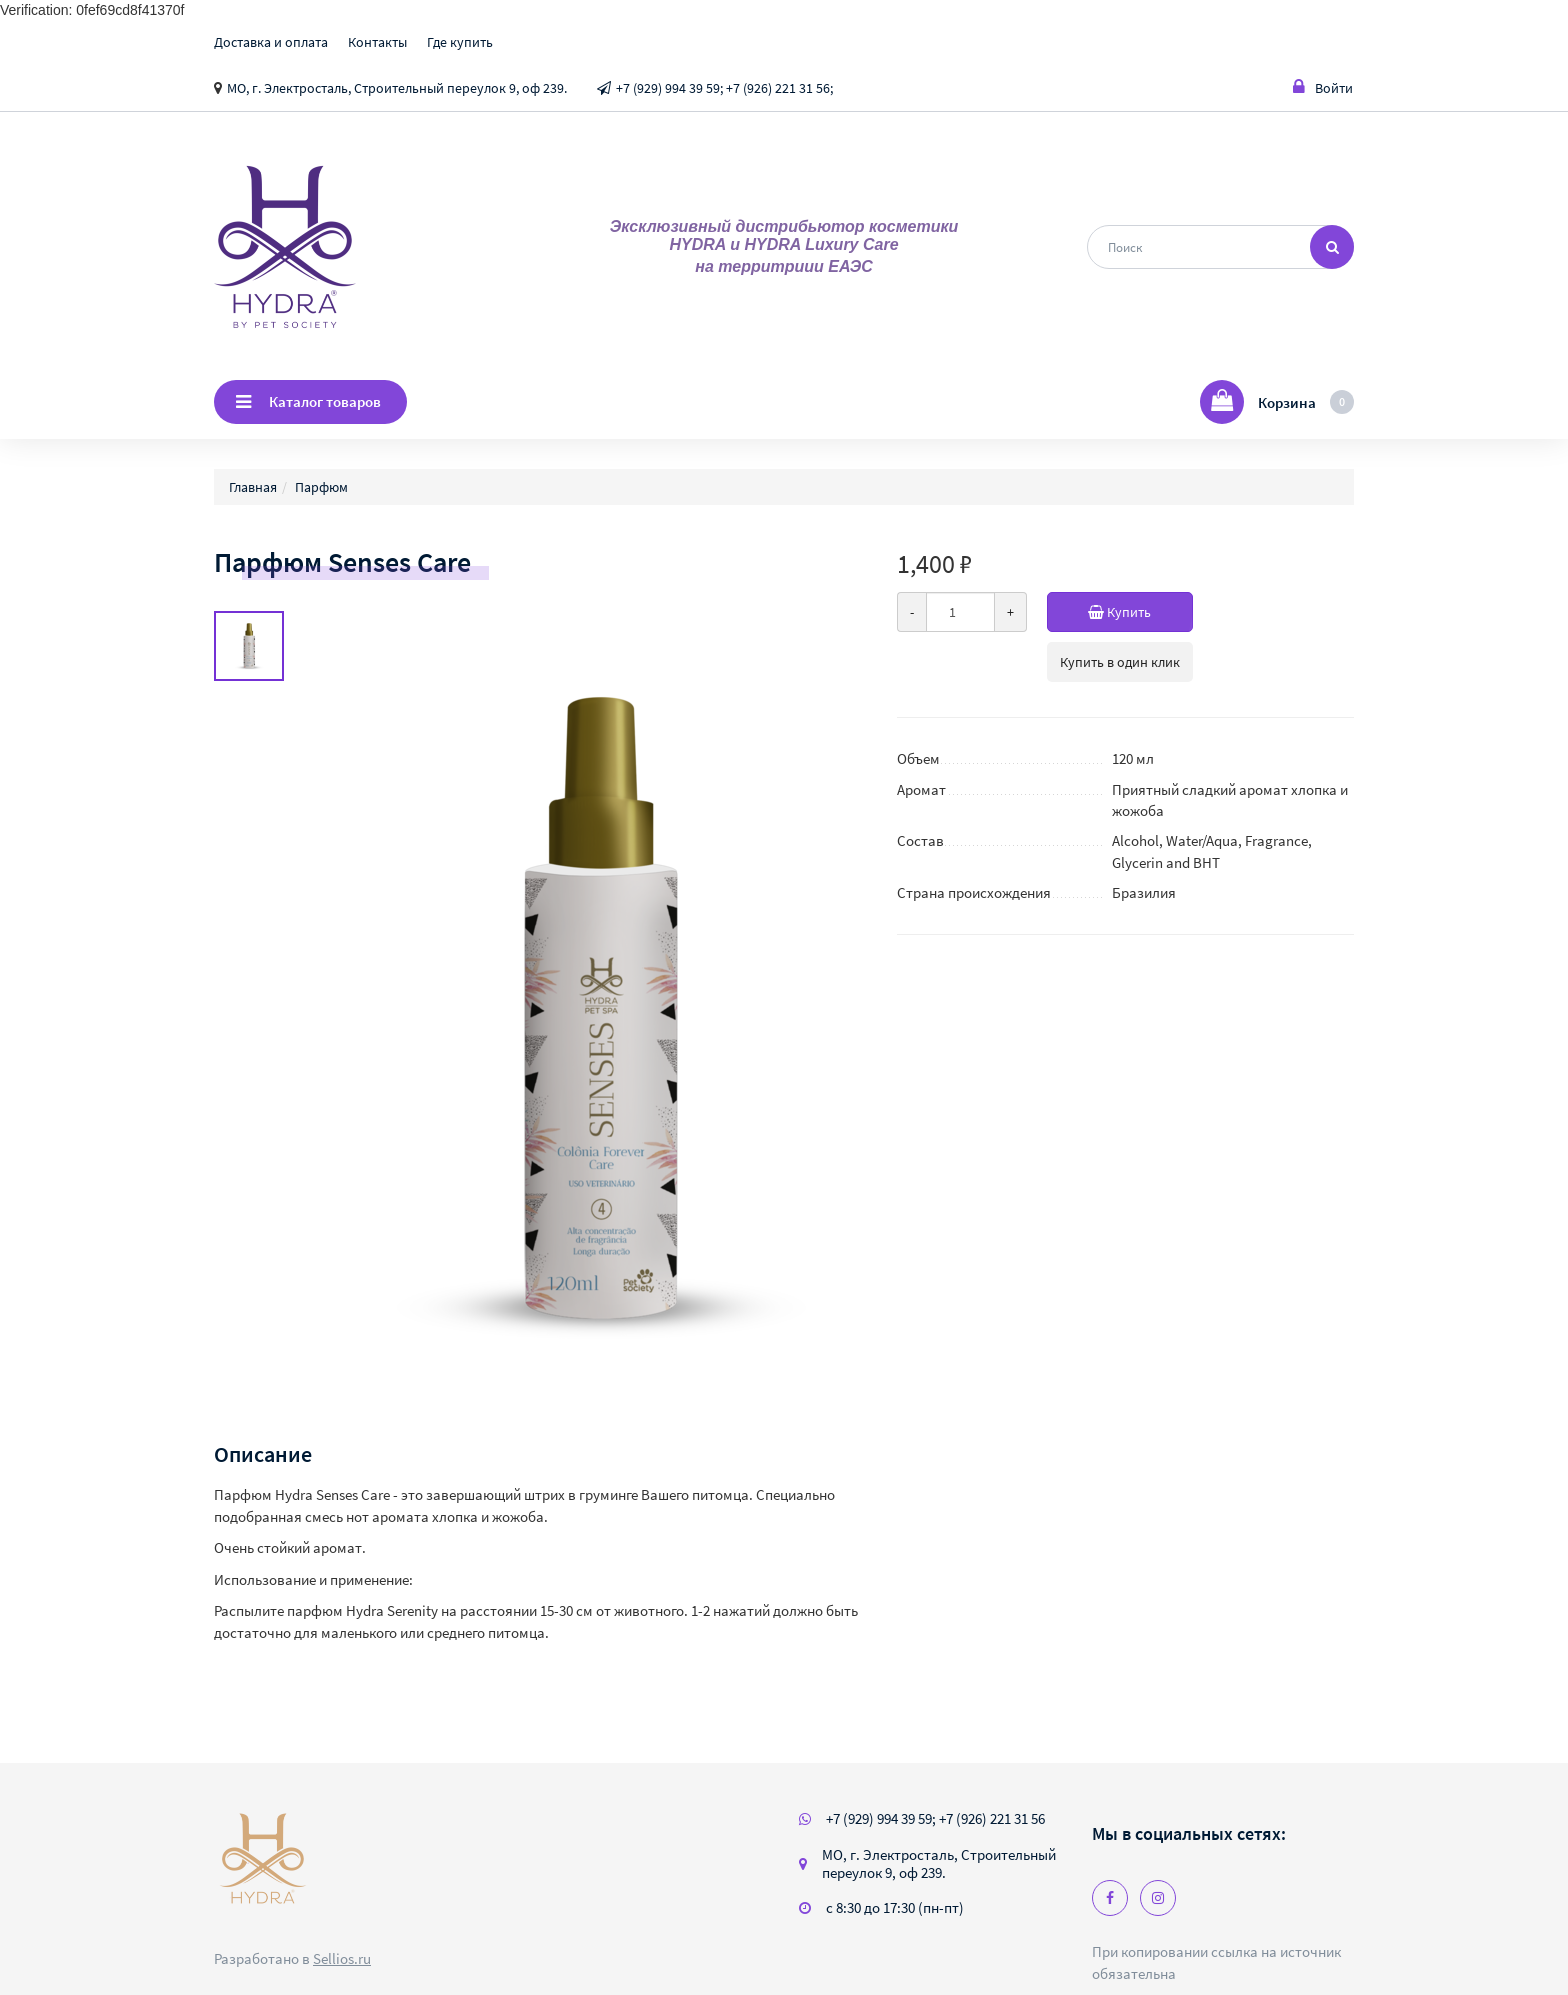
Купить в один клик (1120, 662)
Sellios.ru (342, 1958)
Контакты (377, 42)
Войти (1323, 87)
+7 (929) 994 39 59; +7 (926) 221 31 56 (935, 1818)
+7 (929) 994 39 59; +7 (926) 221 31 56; (724, 88)
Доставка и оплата (271, 42)
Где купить (460, 42)
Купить (1140, 612)
